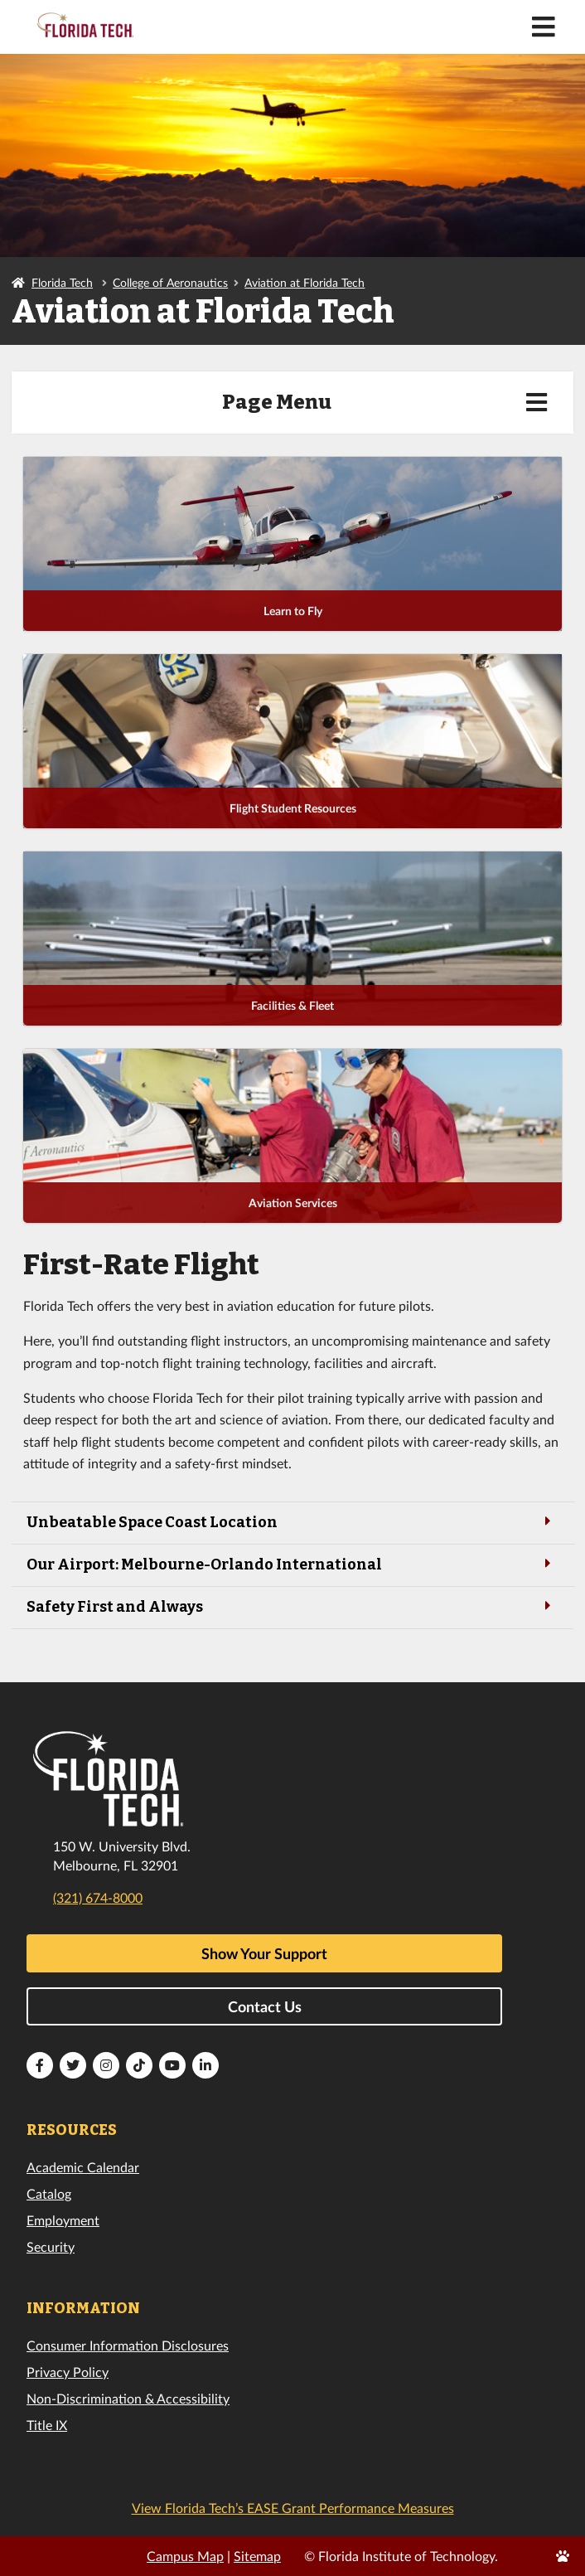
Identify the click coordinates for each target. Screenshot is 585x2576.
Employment (63, 2220)
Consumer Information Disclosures (128, 2345)
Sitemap (257, 2556)
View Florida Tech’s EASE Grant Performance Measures (293, 2507)
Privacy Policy (68, 2372)
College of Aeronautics (170, 282)
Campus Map (185, 2556)
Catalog (49, 2193)
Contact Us (265, 2006)
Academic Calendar (83, 2167)
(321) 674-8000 (98, 1897)
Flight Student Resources (293, 808)
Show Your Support (264, 1953)
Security (51, 2246)
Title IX (47, 2425)
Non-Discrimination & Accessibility (128, 2398)
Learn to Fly (292, 611)
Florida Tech (62, 282)
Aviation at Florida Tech (304, 282)
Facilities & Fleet (292, 1005)
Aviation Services (293, 1203)
